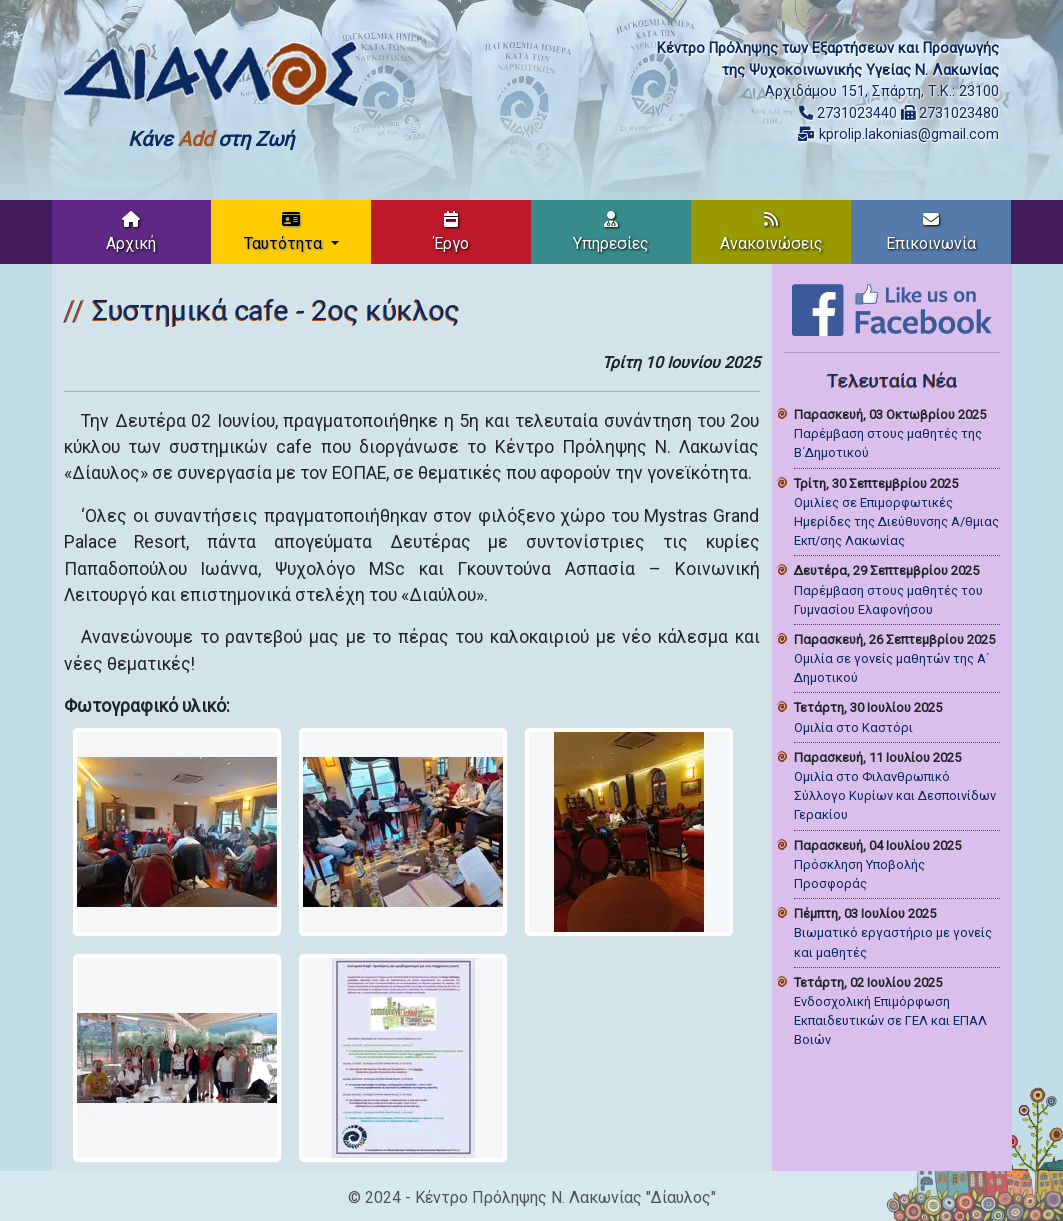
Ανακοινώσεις (771, 232)
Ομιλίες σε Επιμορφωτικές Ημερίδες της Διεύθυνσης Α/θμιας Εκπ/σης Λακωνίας (896, 521)
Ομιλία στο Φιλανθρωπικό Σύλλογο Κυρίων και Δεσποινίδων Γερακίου (895, 795)
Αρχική (131, 232)
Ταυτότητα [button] (285, 232)
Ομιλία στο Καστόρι (853, 727)
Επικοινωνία (931, 232)
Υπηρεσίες (611, 232)
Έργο (451, 232)
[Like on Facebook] (892, 308)
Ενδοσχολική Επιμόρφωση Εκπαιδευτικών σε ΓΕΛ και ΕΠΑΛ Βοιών (890, 1020)
